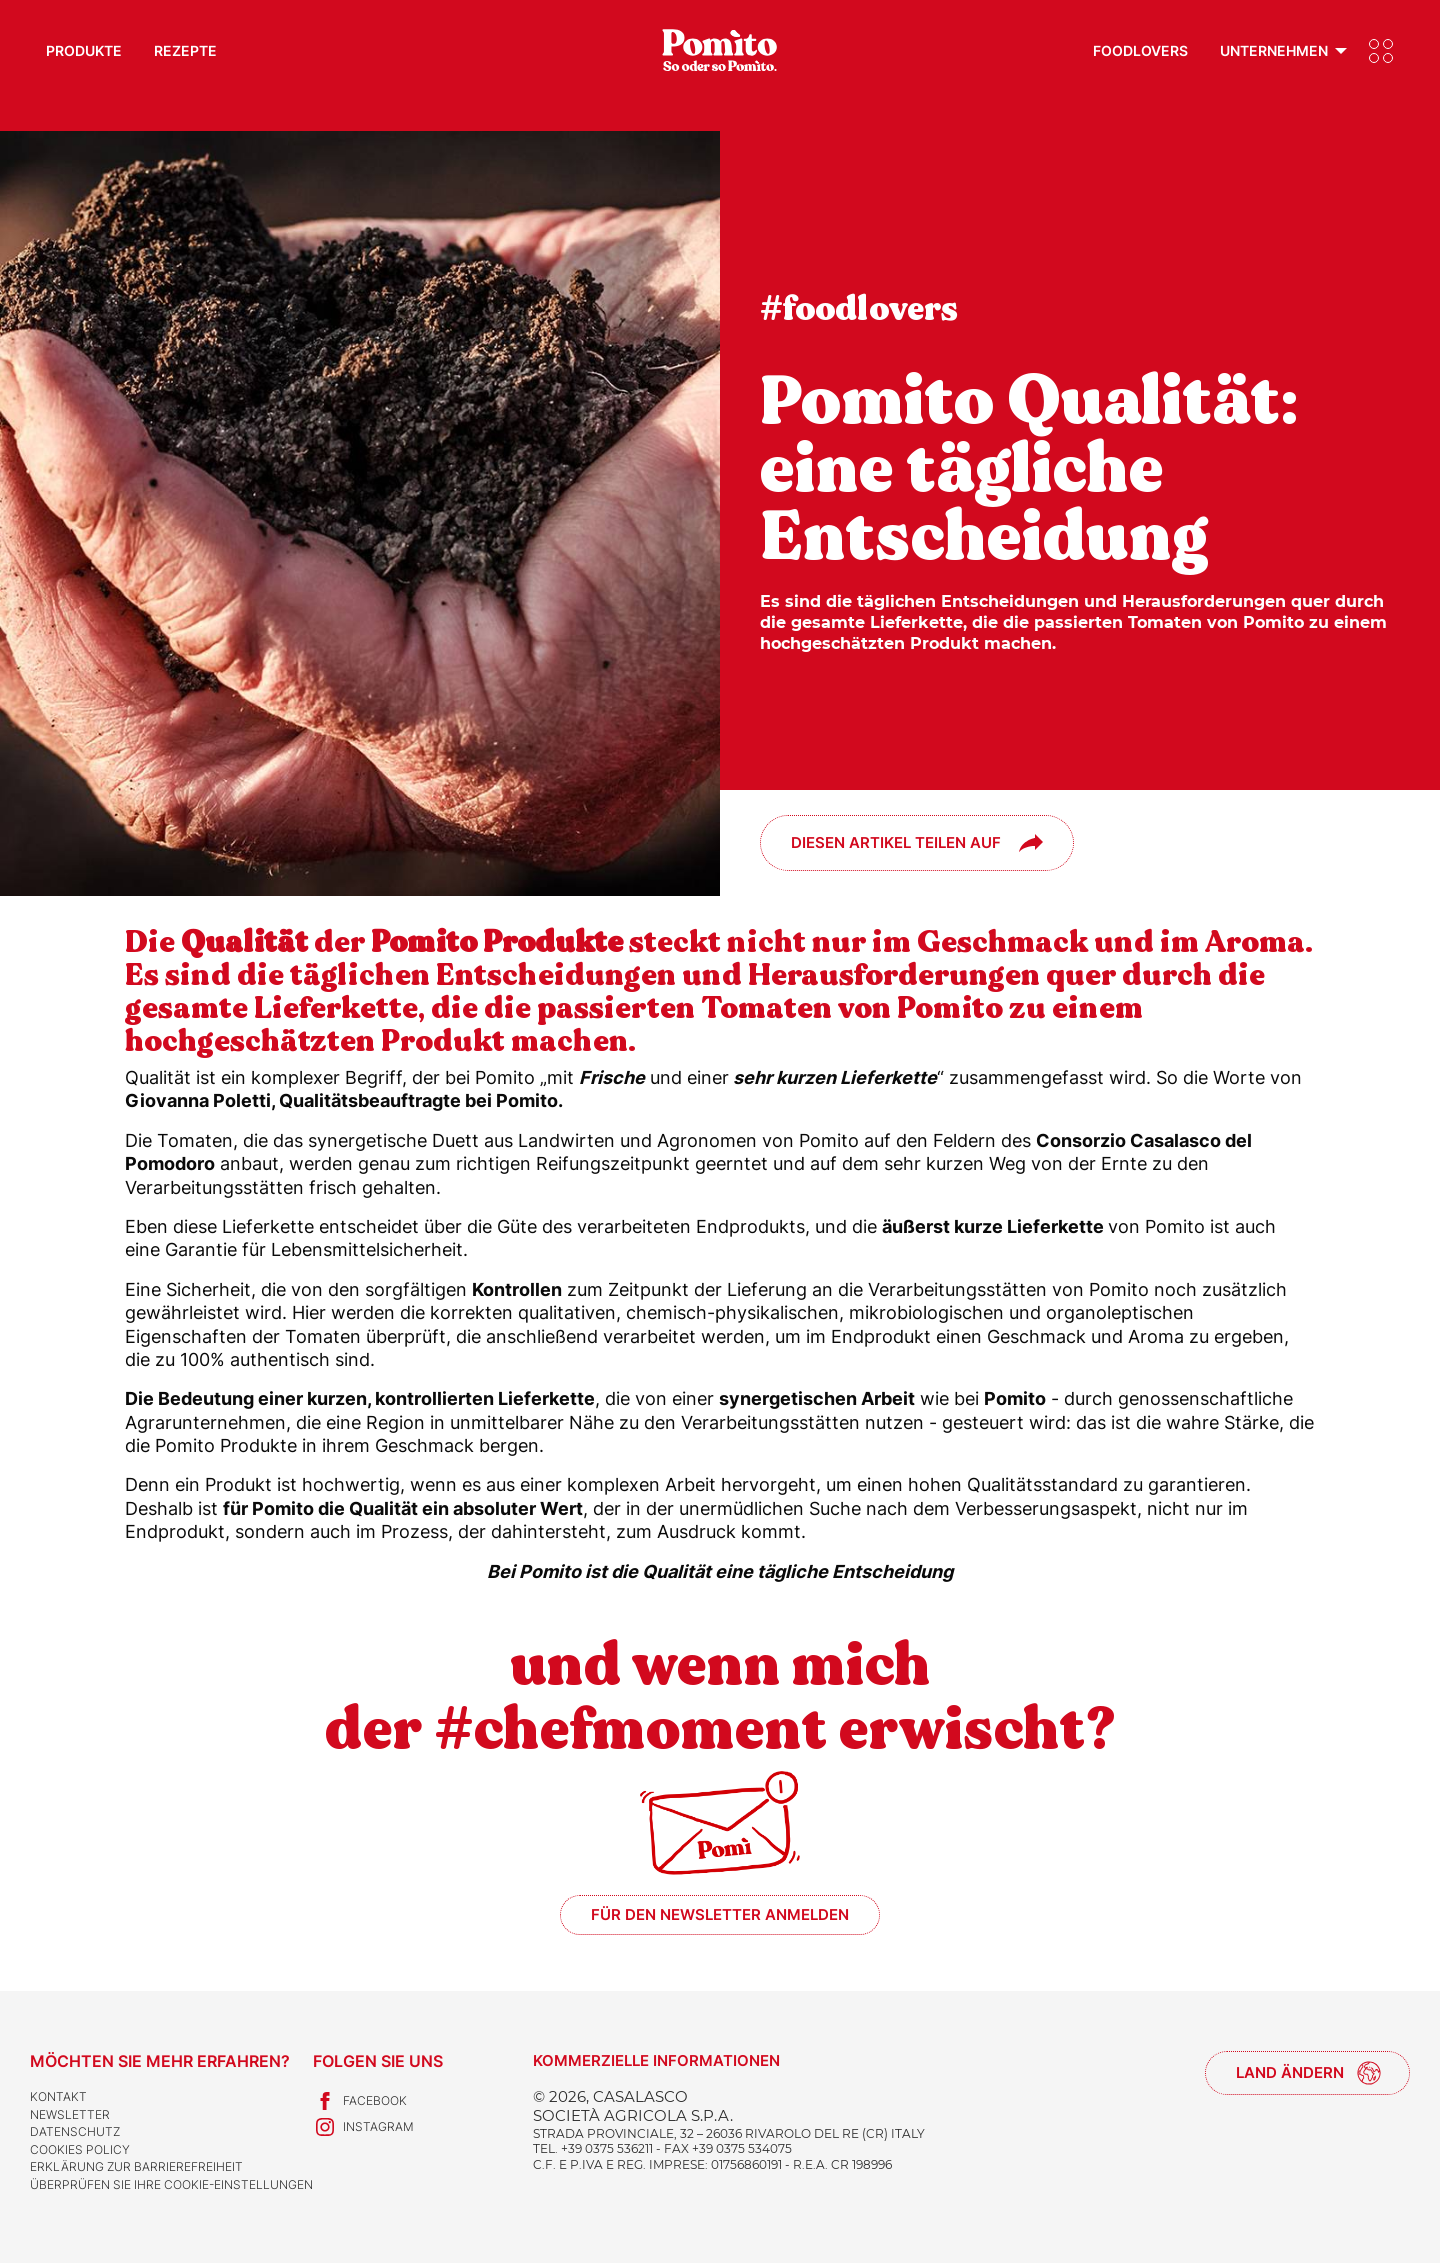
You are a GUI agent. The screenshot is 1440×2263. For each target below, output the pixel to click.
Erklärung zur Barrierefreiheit (136, 2166)
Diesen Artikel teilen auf (896, 842)
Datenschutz (75, 2131)
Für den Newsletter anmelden (720, 1914)
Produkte (84, 50)
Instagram (363, 2127)
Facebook (360, 2101)
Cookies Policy (80, 2149)
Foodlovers (1140, 50)
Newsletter (70, 2114)
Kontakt (58, 2096)
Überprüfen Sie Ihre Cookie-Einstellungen (171, 2184)
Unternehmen (1274, 50)
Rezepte (185, 50)
